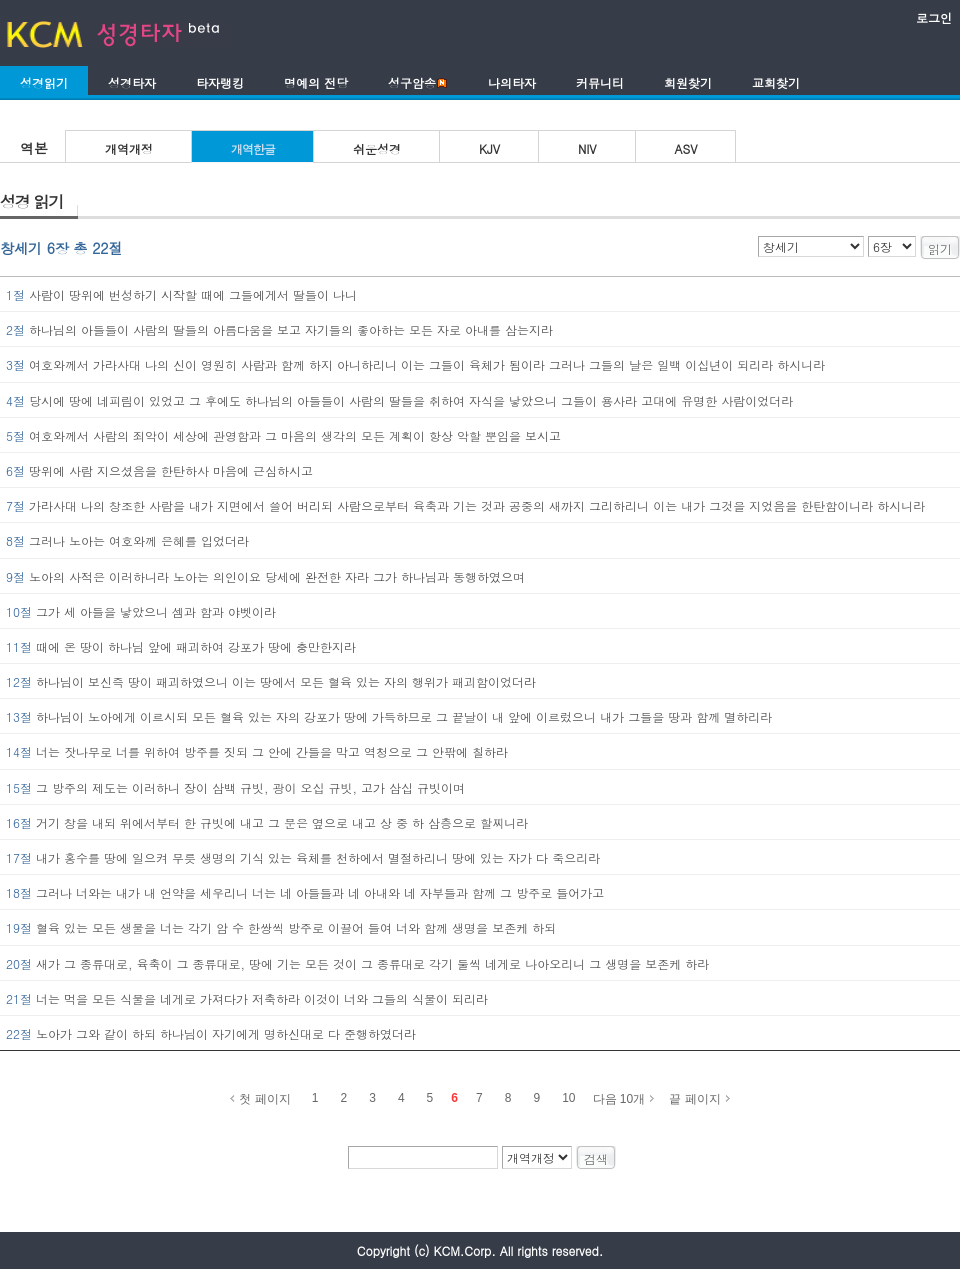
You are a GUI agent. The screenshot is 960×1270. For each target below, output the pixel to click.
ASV (686, 148)
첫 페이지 (264, 1099)
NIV (587, 148)
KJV (489, 148)
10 (568, 1098)
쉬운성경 (377, 148)
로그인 (934, 17)
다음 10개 (619, 1099)
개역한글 (253, 148)
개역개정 (129, 148)
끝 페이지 (694, 1099)
